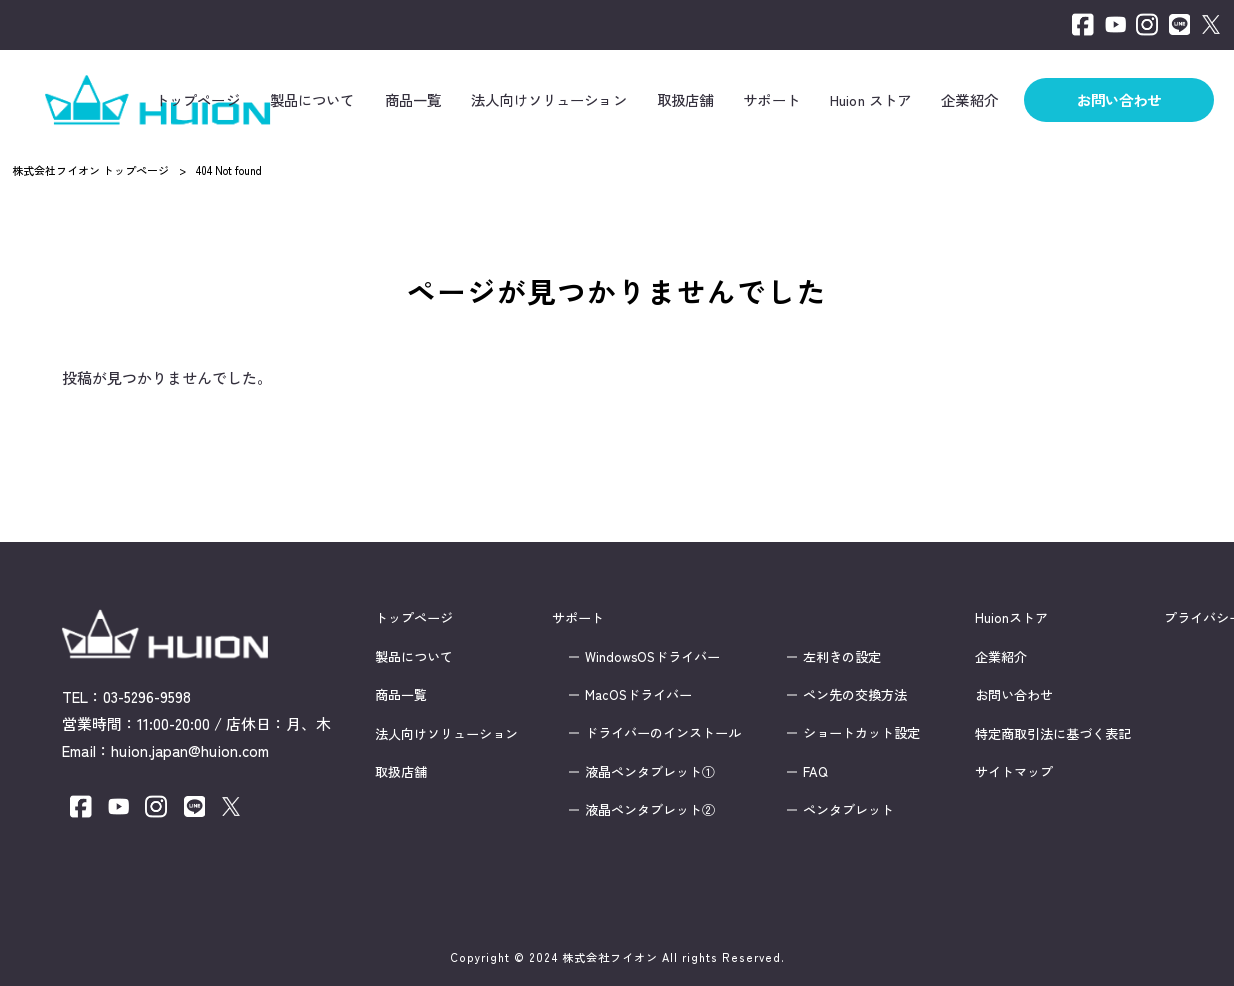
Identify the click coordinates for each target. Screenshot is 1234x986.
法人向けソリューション (446, 733)
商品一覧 (401, 695)
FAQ (815, 771)
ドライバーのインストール (663, 733)
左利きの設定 (842, 656)
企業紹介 (1001, 656)
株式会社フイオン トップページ (90, 170)
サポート (578, 618)
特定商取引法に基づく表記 (1053, 733)
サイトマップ (1014, 771)
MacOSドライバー (638, 695)
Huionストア (1011, 618)
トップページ (414, 618)
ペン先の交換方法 (855, 695)
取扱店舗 (401, 771)
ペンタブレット (848, 810)
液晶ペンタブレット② (650, 810)
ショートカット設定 (861, 733)
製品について (414, 656)
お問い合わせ (1014, 695)
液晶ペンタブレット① (650, 771)
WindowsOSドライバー (653, 656)
